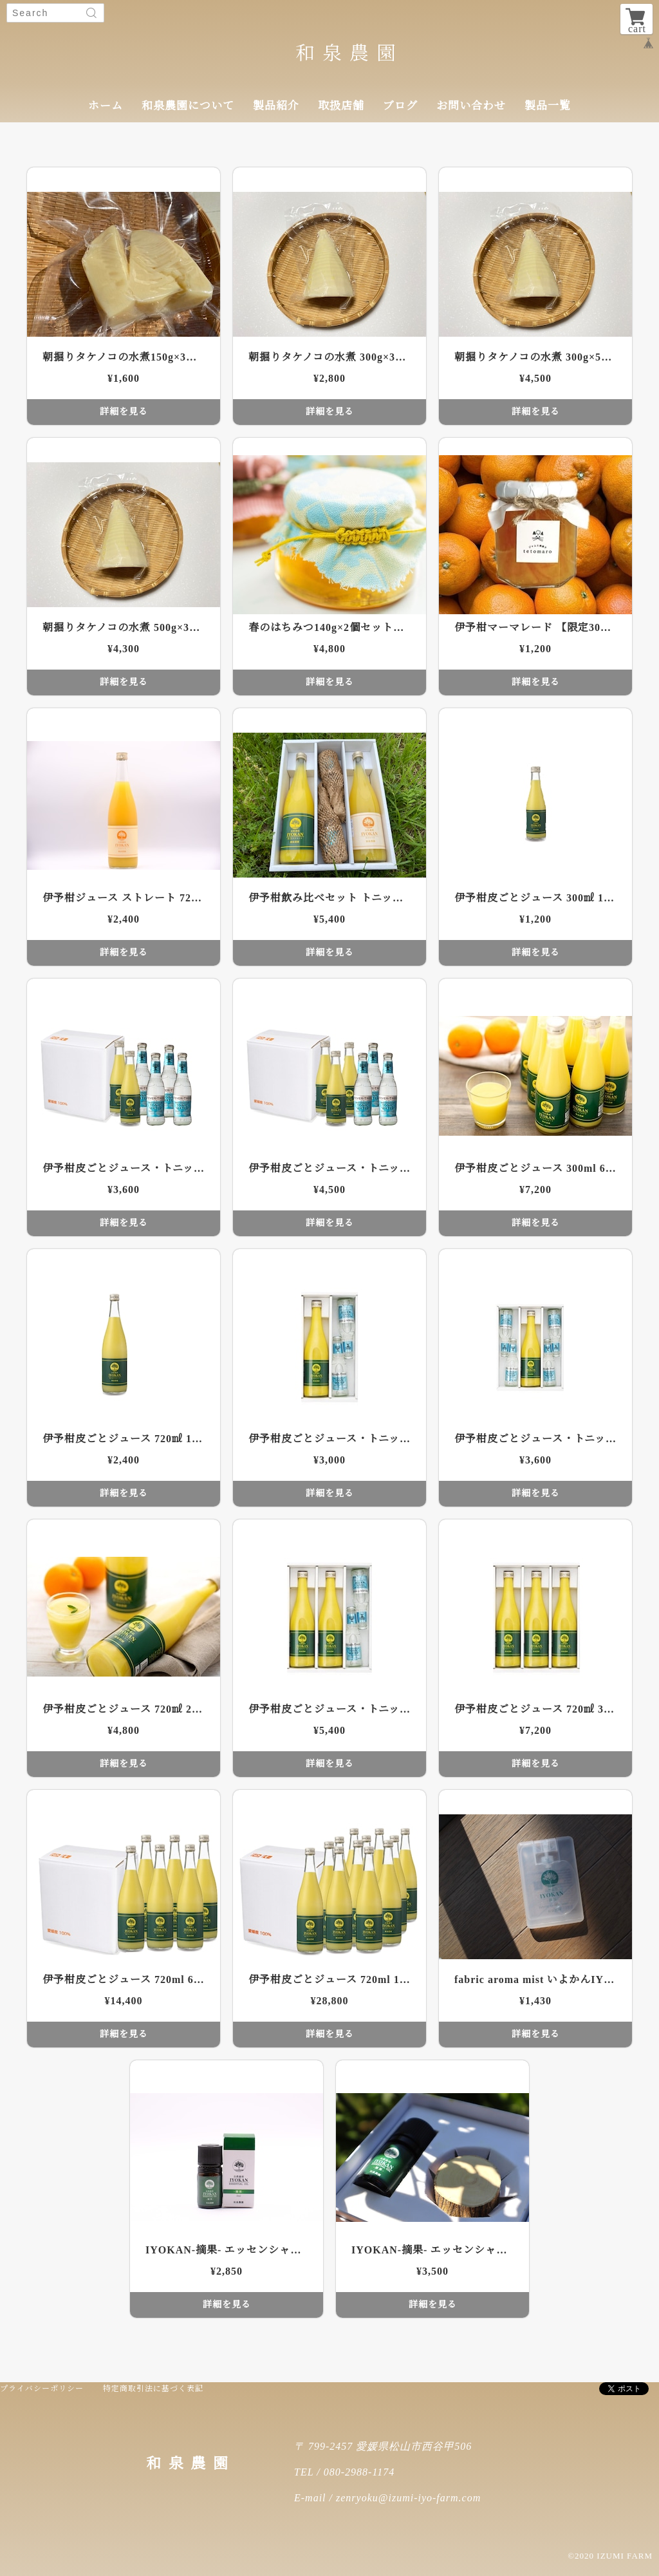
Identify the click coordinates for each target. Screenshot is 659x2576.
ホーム (105, 106)
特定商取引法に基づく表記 (153, 2388)
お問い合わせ (471, 106)
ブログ (400, 106)
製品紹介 (276, 106)
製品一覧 (547, 106)
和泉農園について (188, 106)
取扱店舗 (341, 106)
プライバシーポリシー (42, 2388)
